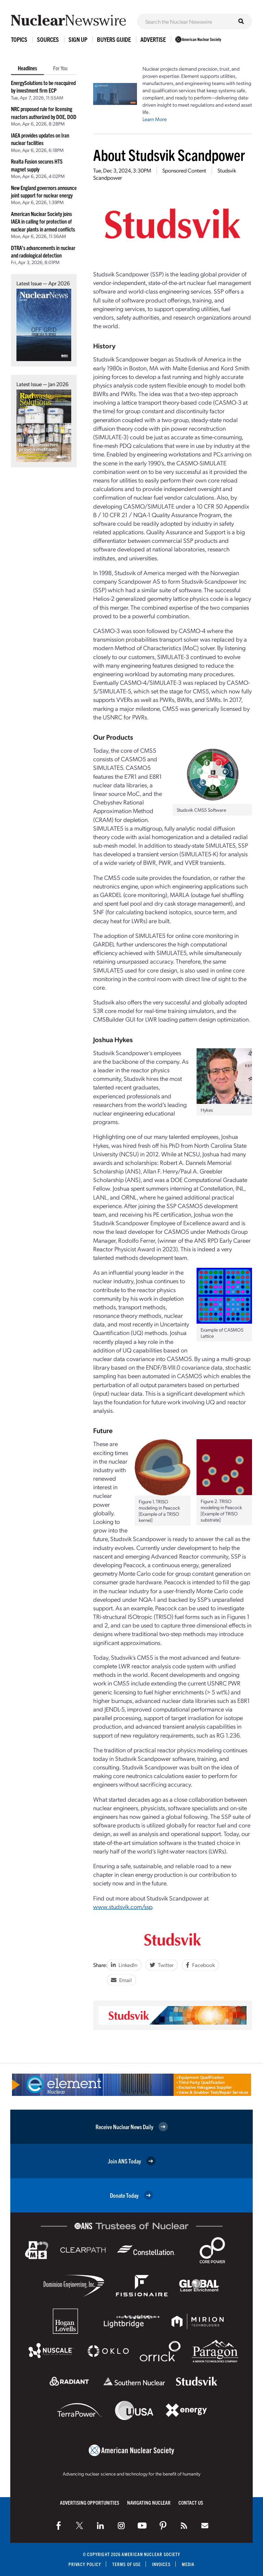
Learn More (154, 119)
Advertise (153, 39)
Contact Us (190, 2502)
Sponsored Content (184, 170)
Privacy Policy (84, 2564)
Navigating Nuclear (149, 2502)
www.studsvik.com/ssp (122, 1906)
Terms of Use (126, 2564)
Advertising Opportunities (89, 2502)
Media (188, 2564)
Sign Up (77, 39)
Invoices (161, 2564)
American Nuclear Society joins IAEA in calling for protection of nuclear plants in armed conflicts (43, 221)
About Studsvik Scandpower (169, 154)
